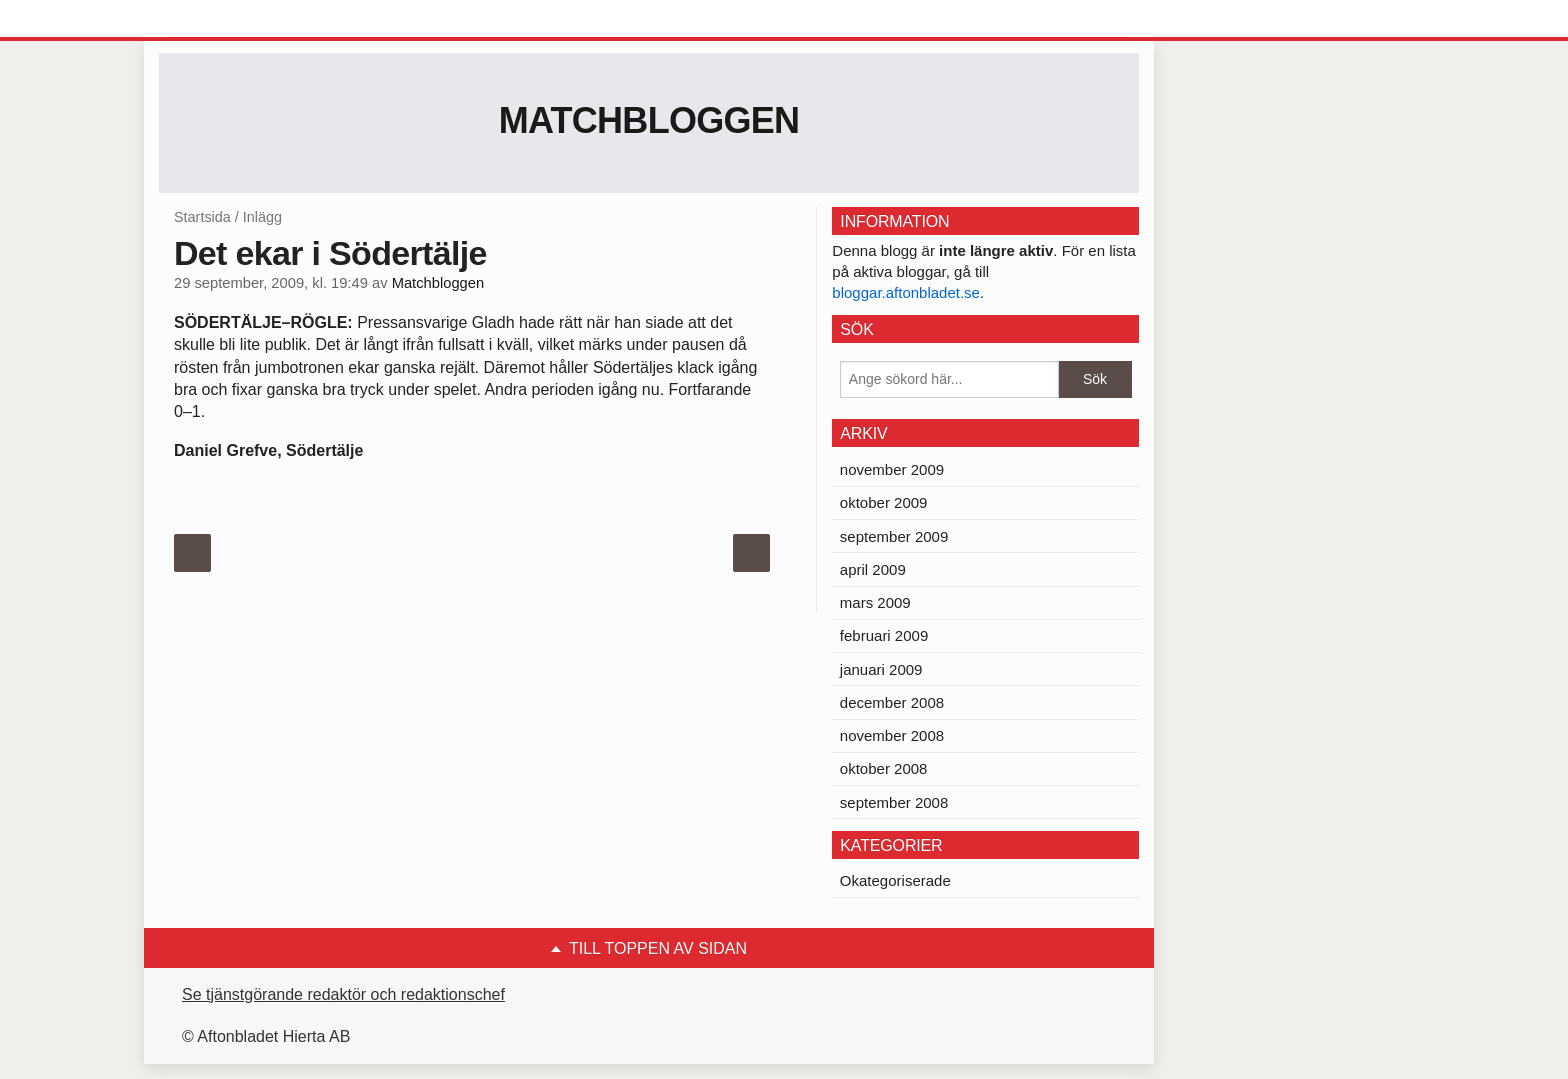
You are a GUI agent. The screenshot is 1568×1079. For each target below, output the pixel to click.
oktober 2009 (884, 502)
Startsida (202, 217)
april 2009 (873, 569)
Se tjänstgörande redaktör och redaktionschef (343, 994)
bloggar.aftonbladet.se (906, 292)
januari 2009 (881, 669)
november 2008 (892, 735)
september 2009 (894, 536)
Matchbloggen (649, 120)
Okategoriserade (895, 880)
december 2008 (892, 702)
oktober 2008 (884, 768)
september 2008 (894, 802)
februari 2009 (884, 635)
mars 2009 (875, 602)
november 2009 (892, 469)
